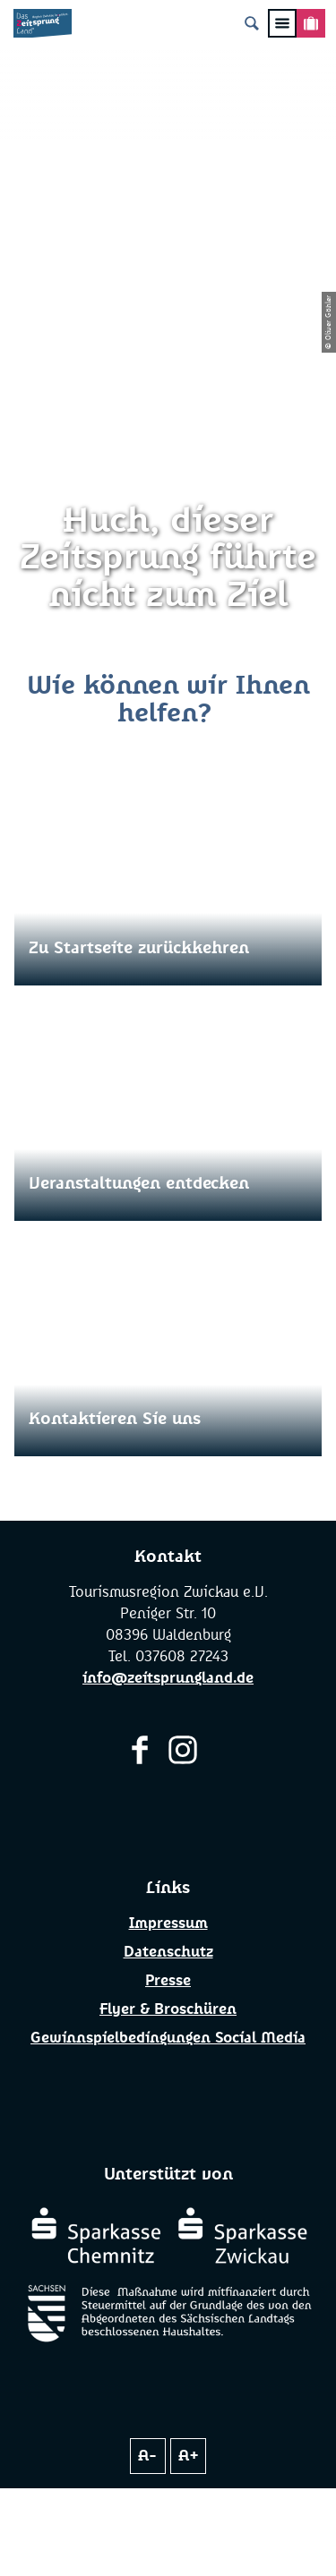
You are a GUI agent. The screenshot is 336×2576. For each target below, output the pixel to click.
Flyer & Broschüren (168, 2009)
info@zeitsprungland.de (168, 1678)
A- (147, 2456)
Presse (168, 1981)
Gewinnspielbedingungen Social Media (168, 2038)
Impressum (168, 1923)
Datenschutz (168, 1952)
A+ (188, 2456)
